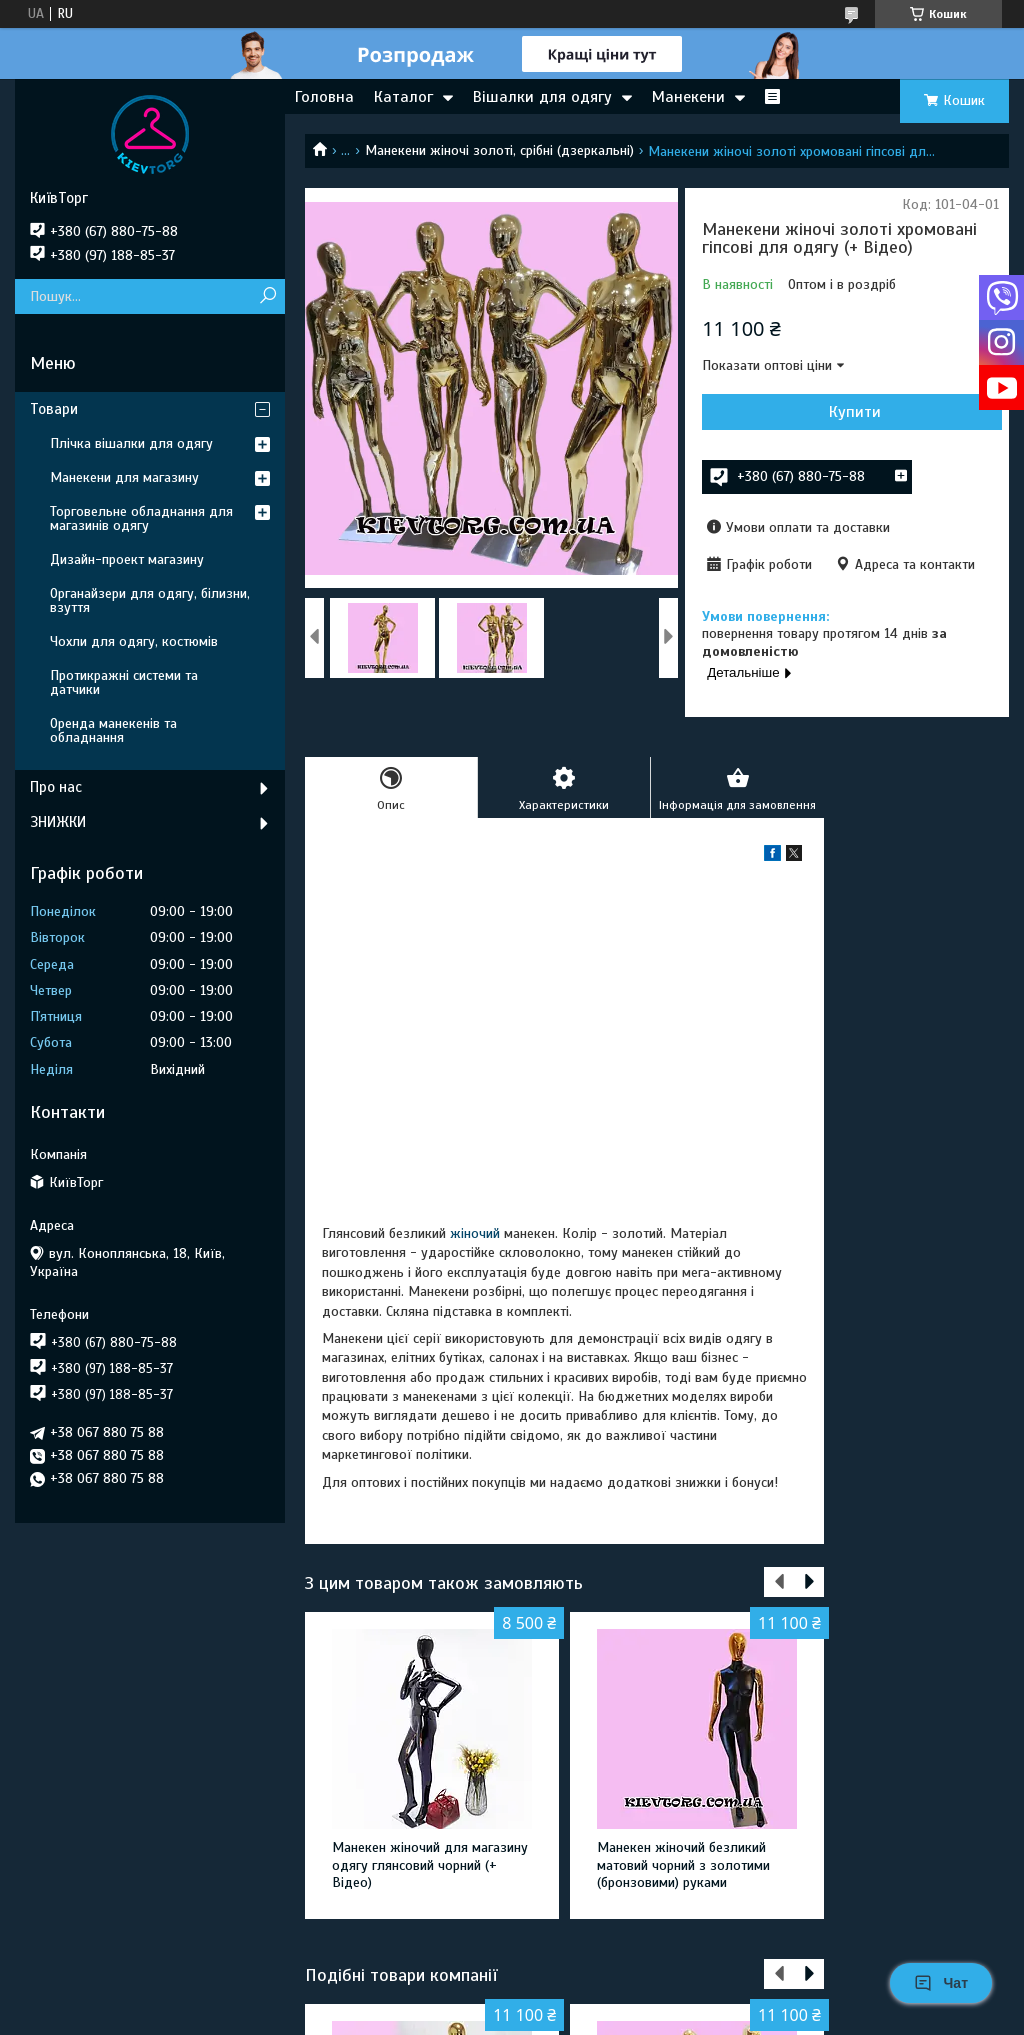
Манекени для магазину (124, 477)
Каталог (403, 97)
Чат (941, 1983)
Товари (54, 409)
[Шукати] (267, 296)
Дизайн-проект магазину (127, 559)
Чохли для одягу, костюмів (134, 641)
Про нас (56, 787)
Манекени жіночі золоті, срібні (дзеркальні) (499, 150)
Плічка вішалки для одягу (131, 443)
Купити (855, 412)
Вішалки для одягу (542, 97)
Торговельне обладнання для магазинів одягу (141, 518)
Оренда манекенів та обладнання (113, 730)
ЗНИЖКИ (58, 822)
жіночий (475, 1233)
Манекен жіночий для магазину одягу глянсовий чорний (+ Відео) (430, 1865)
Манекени (688, 97)
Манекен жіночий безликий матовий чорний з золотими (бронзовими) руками (683, 1865)
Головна (324, 97)
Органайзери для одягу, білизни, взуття (150, 600)
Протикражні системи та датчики (124, 682)
